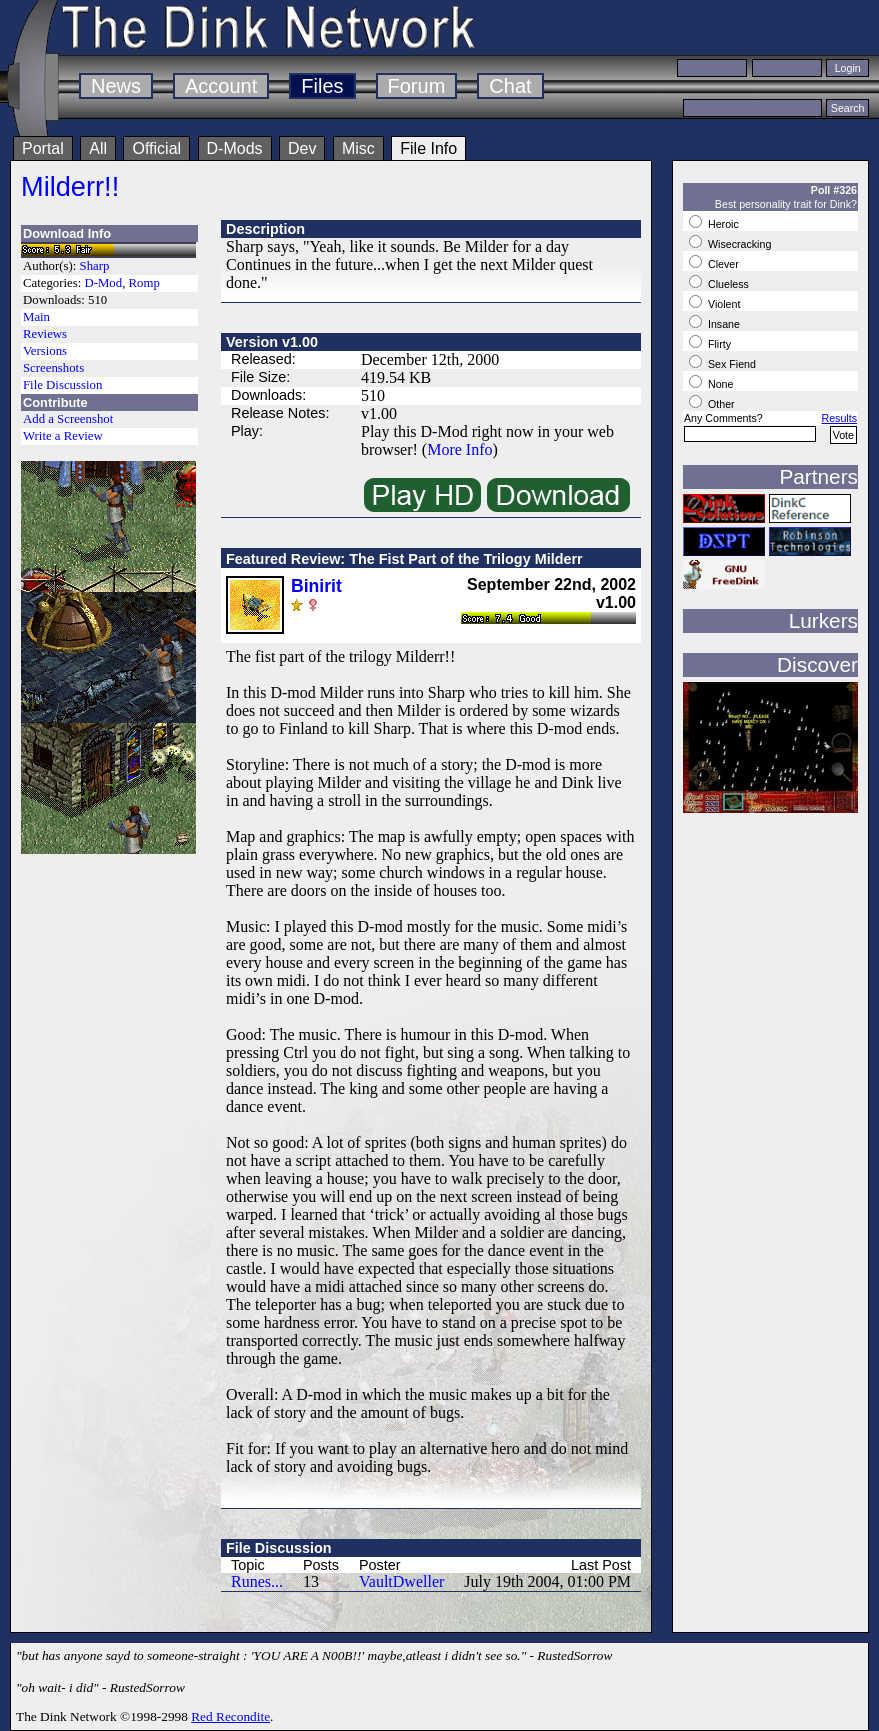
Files (322, 86)
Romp (144, 283)
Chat (510, 86)
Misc (358, 148)
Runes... (257, 1581)
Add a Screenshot (68, 419)
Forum (417, 86)
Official (156, 148)
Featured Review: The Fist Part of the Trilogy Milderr (404, 559)
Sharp (95, 266)
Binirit (316, 586)
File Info (428, 148)
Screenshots (53, 368)
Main (36, 317)
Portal (43, 148)
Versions (45, 351)
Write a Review (63, 436)
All (98, 148)
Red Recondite (230, 1716)
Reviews (45, 334)
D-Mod (103, 283)
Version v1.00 (272, 342)
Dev (302, 148)
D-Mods (235, 148)
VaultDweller (401, 1581)
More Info (459, 449)
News (116, 86)
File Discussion (62, 385)
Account (221, 86)
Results (839, 418)
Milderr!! (70, 186)
